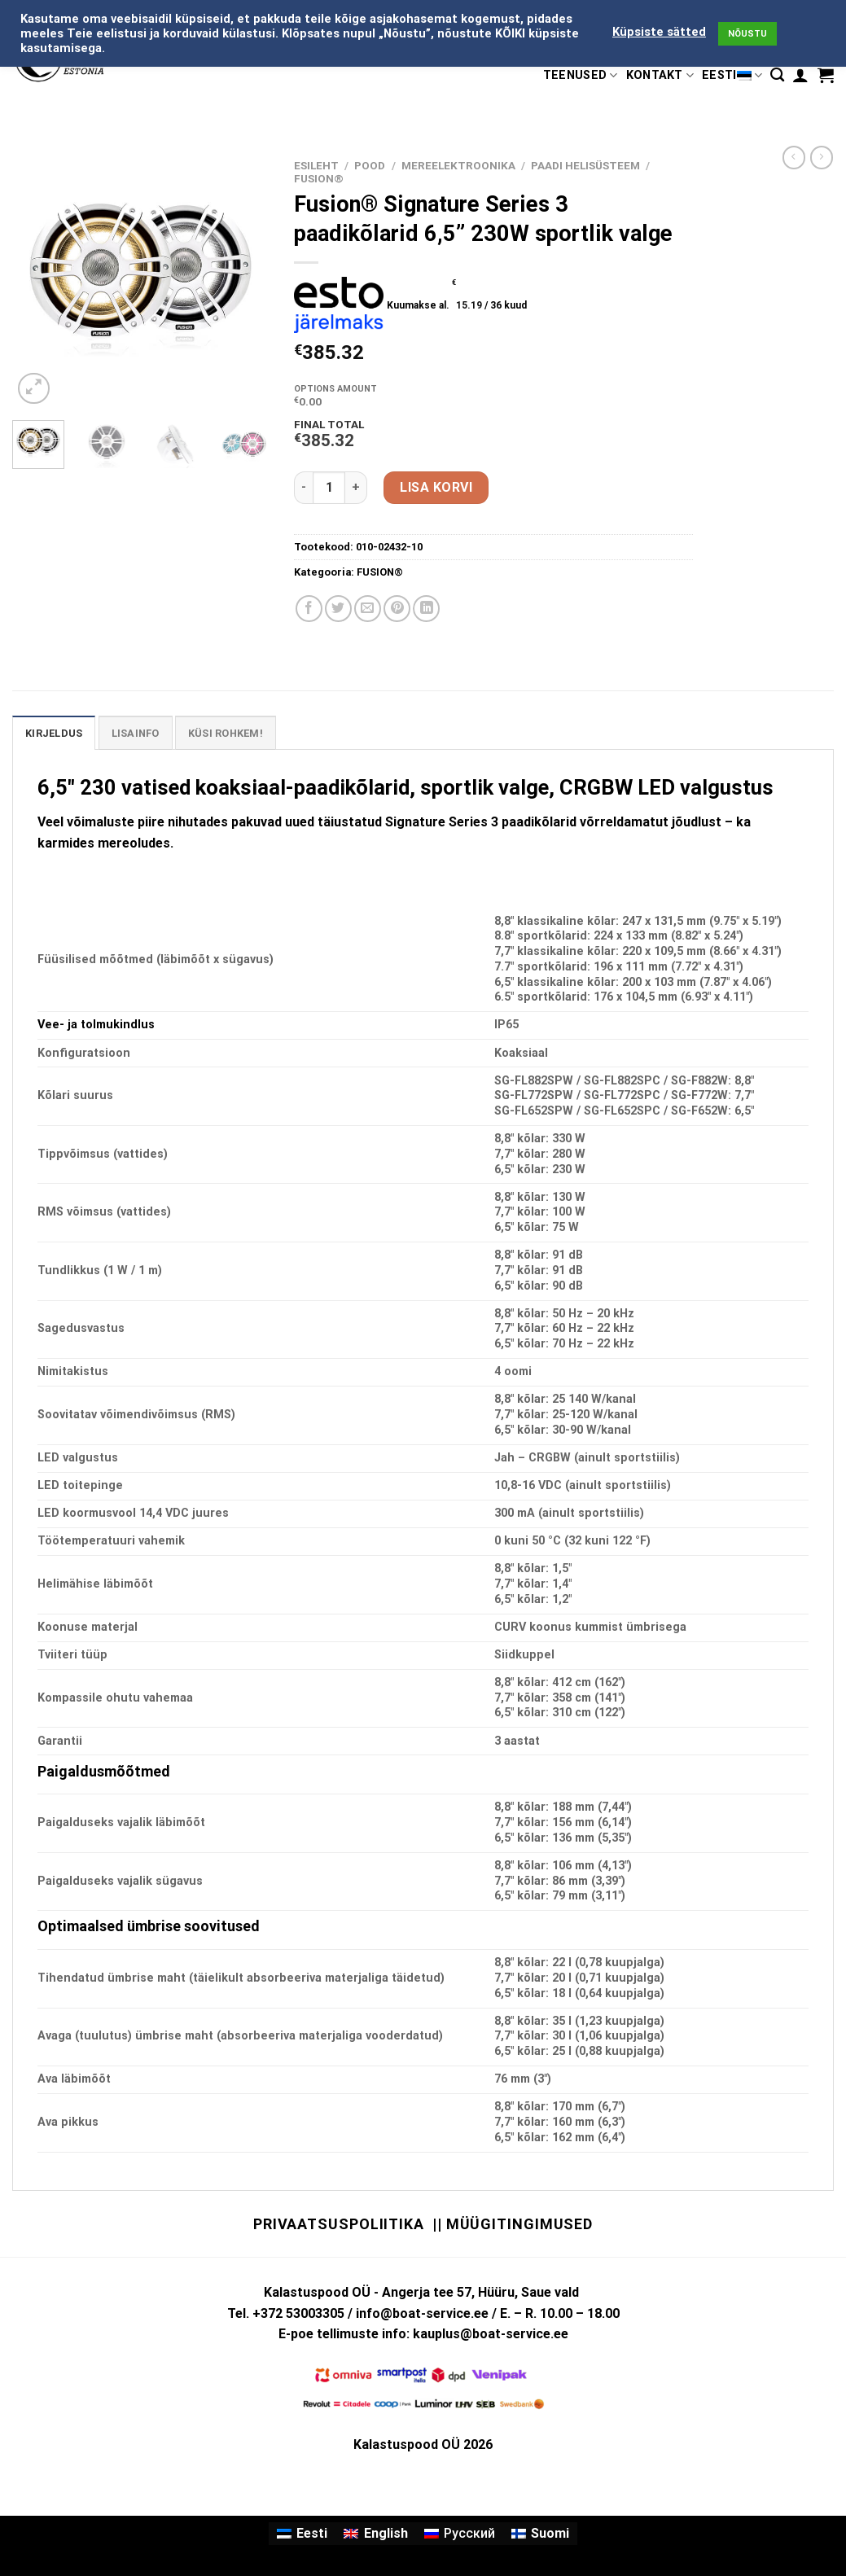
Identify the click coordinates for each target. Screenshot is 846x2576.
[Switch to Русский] (459, 2533)
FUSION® (319, 178)
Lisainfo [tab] (136, 733)
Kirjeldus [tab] (53, 733)
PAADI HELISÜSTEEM (585, 165)
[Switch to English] (375, 2533)
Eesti (732, 75)
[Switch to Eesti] (302, 2533)
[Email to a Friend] (367, 608)
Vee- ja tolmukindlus (96, 1025)
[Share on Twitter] (338, 608)
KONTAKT (660, 75)
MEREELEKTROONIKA (458, 165)
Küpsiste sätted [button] (659, 31)
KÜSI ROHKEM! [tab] (225, 733)
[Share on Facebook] (309, 608)
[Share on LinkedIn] (426, 608)
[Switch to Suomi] (540, 2533)
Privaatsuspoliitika (338, 2223)
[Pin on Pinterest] (397, 608)
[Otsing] (777, 75)
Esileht (316, 165)
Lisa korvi (436, 487)
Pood (369, 165)
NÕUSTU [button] (747, 33)
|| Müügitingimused (512, 2223)
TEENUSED (580, 75)
